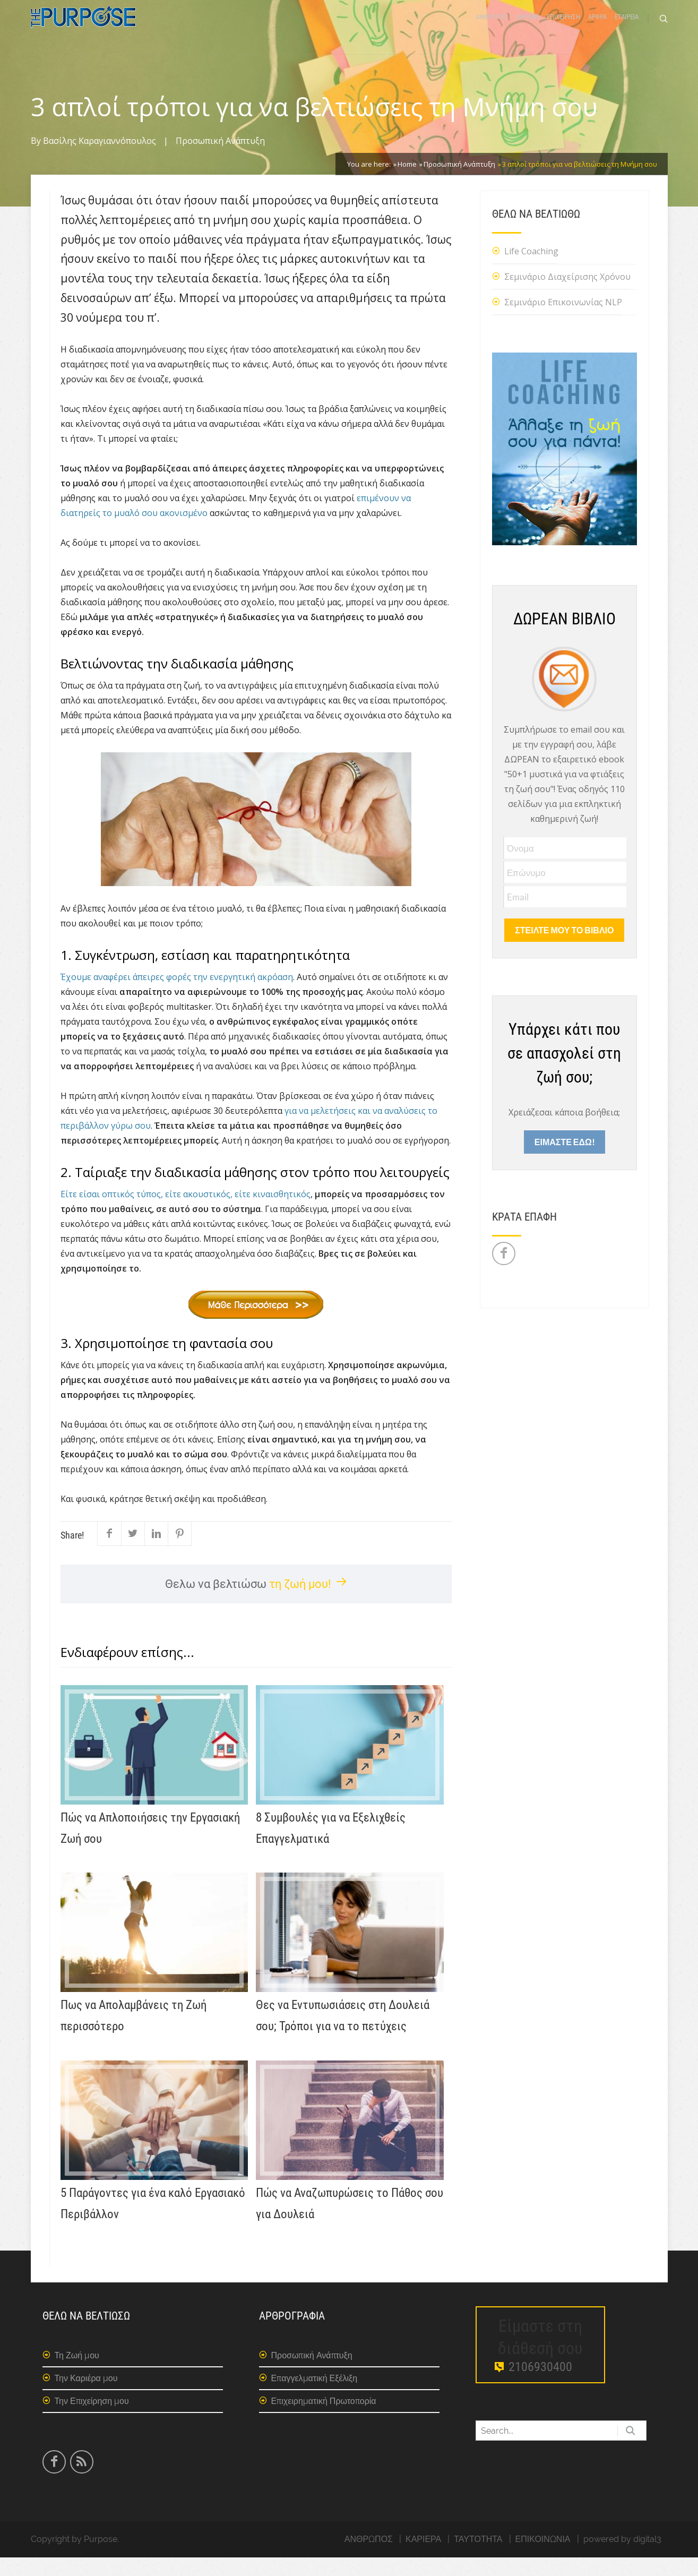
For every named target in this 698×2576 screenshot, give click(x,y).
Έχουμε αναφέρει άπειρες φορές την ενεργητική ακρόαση (177, 995)
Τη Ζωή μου (77, 2374)
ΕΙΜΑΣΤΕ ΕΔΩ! (564, 1160)
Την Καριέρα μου (86, 2397)
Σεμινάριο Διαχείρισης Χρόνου (567, 295)
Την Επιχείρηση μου (92, 2420)
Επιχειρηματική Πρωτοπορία (323, 2420)
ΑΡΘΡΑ (597, 28)
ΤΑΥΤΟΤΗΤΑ (478, 2558)
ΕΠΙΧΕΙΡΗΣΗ (563, 28)
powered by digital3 (622, 2558)
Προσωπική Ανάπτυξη (220, 160)
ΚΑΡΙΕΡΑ (527, 28)
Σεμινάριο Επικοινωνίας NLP (563, 321)
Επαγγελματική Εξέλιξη (314, 2397)
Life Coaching (531, 270)
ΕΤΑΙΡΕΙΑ (627, 28)
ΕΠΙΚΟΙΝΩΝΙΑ (543, 2558)
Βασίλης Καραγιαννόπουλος (99, 160)
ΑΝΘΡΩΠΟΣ (492, 28)
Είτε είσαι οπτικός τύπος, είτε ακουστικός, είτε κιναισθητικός (186, 1212)
